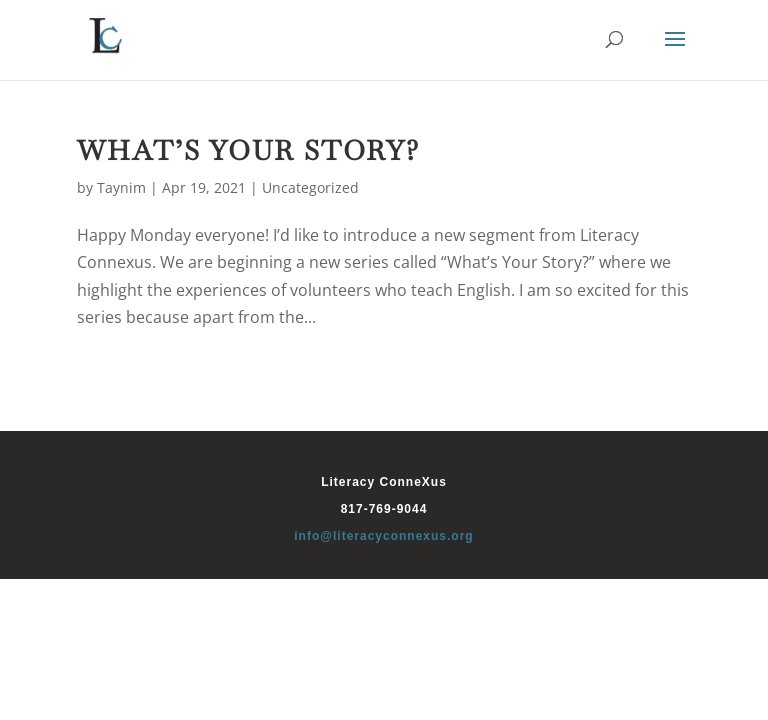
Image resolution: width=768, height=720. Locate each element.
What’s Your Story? (248, 150)
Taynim (121, 187)
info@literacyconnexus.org (383, 536)
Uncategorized (310, 187)
